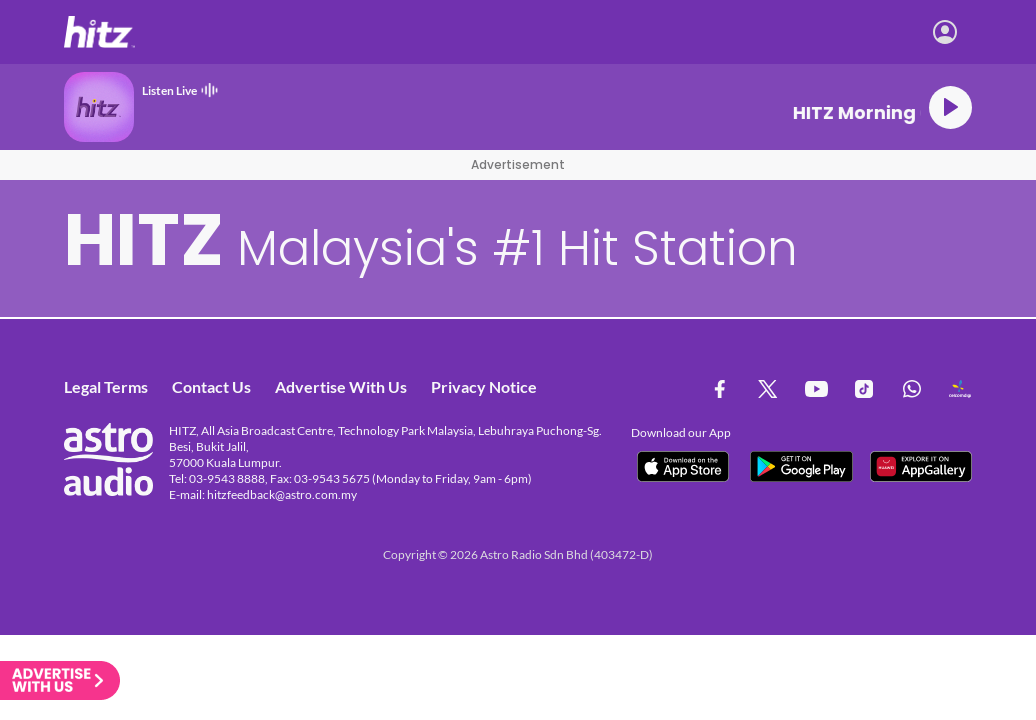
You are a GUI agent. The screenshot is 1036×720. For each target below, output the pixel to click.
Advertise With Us (341, 386)
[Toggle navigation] (1001, 32)
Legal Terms (106, 386)
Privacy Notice (484, 386)
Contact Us (211, 386)
